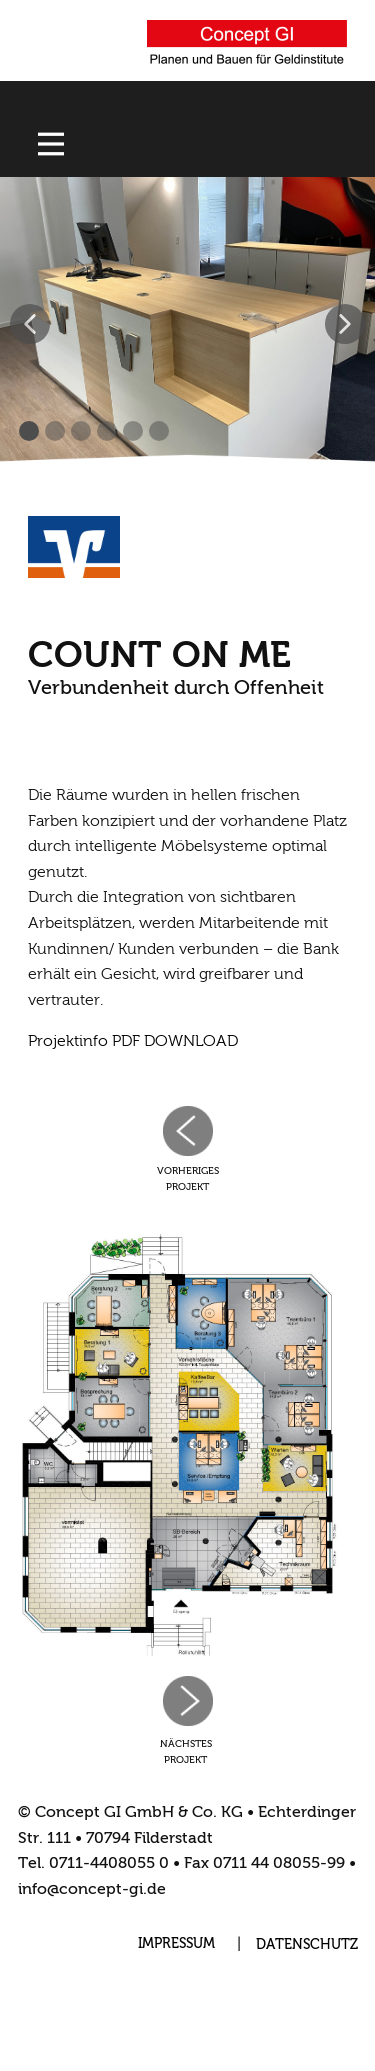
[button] (30, 324)
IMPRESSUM (176, 1944)
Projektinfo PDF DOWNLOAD (133, 1042)
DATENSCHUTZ (307, 1945)
